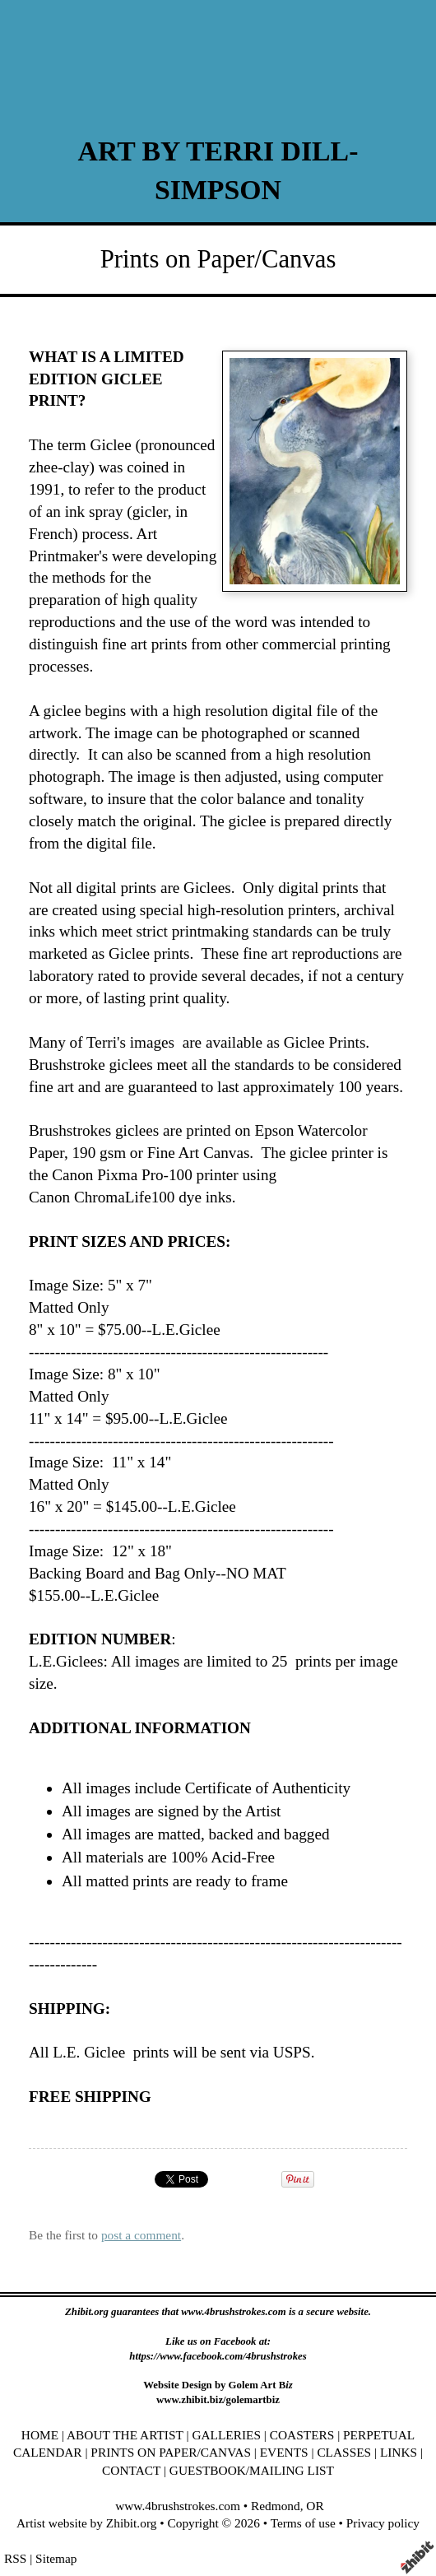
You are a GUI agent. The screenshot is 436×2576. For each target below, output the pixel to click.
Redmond (275, 2506)
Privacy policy (383, 2523)
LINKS (398, 2452)
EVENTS (284, 2452)
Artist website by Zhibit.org (86, 2523)
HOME (39, 2435)
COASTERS (302, 2435)
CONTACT (131, 2470)
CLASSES (344, 2452)
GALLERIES (226, 2435)
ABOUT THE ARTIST (125, 2435)
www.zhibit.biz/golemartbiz (218, 2400)
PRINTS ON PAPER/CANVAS (170, 2452)
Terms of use (303, 2523)
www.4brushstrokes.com (177, 2506)
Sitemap (56, 2558)
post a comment (141, 2235)
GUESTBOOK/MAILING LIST (251, 2470)
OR (314, 2506)
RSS (15, 2558)
